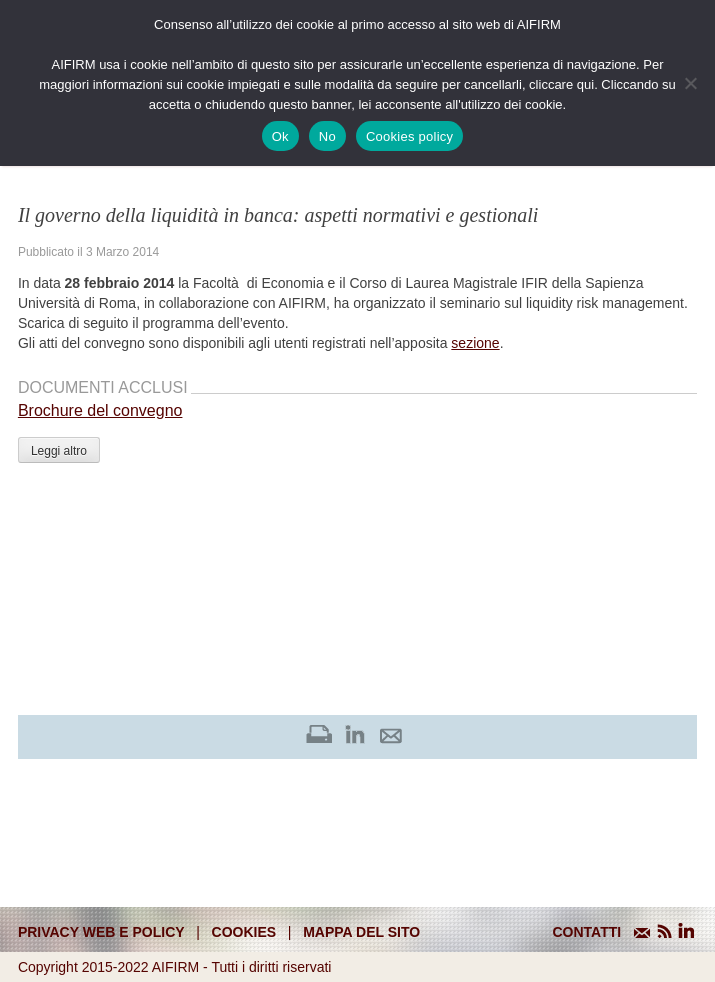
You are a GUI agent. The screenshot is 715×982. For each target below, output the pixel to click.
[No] (690, 83)
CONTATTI (586, 932)
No (327, 136)
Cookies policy (409, 136)
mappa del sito (361, 932)
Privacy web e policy (101, 932)
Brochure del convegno (100, 410)
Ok (280, 136)
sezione (475, 343)
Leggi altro (59, 451)
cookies (244, 932)
